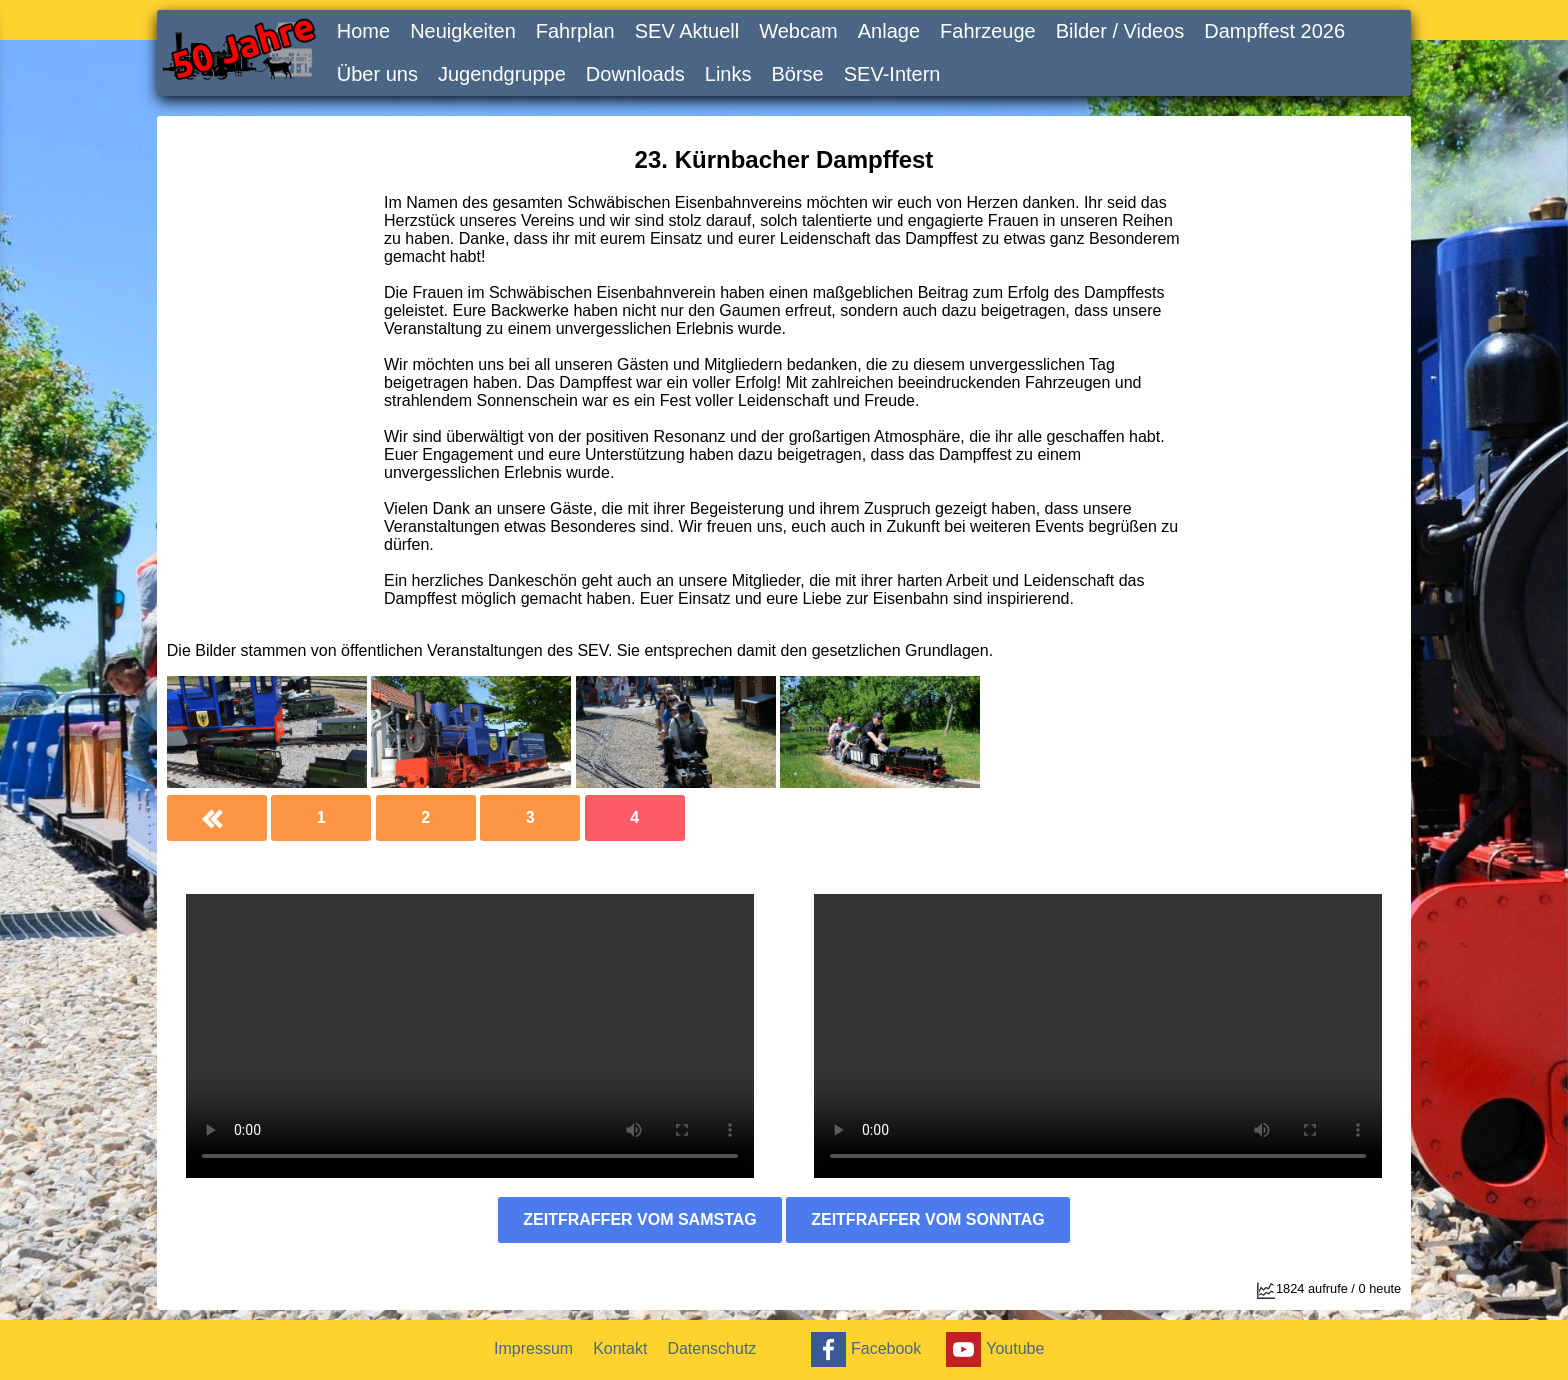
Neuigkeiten (463, 31)
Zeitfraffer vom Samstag (639, 1219)
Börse (798, 74)
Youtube (992, 1349)
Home (363, 31)
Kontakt (620, 1348)
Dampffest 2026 (1274, 31)
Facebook (863, 1349)
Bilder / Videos (1120, 31)
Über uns (377, 74)
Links (728, 74)
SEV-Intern (892, 74)
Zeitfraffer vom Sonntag (927, 1219)
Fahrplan (575, 31)
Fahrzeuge (988, 31)
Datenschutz (711, 1348)
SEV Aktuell (687, 31)
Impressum (533, 1348)
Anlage (889, 31)
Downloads (635, 74)
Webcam (798, 31)
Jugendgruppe (502, 74)
